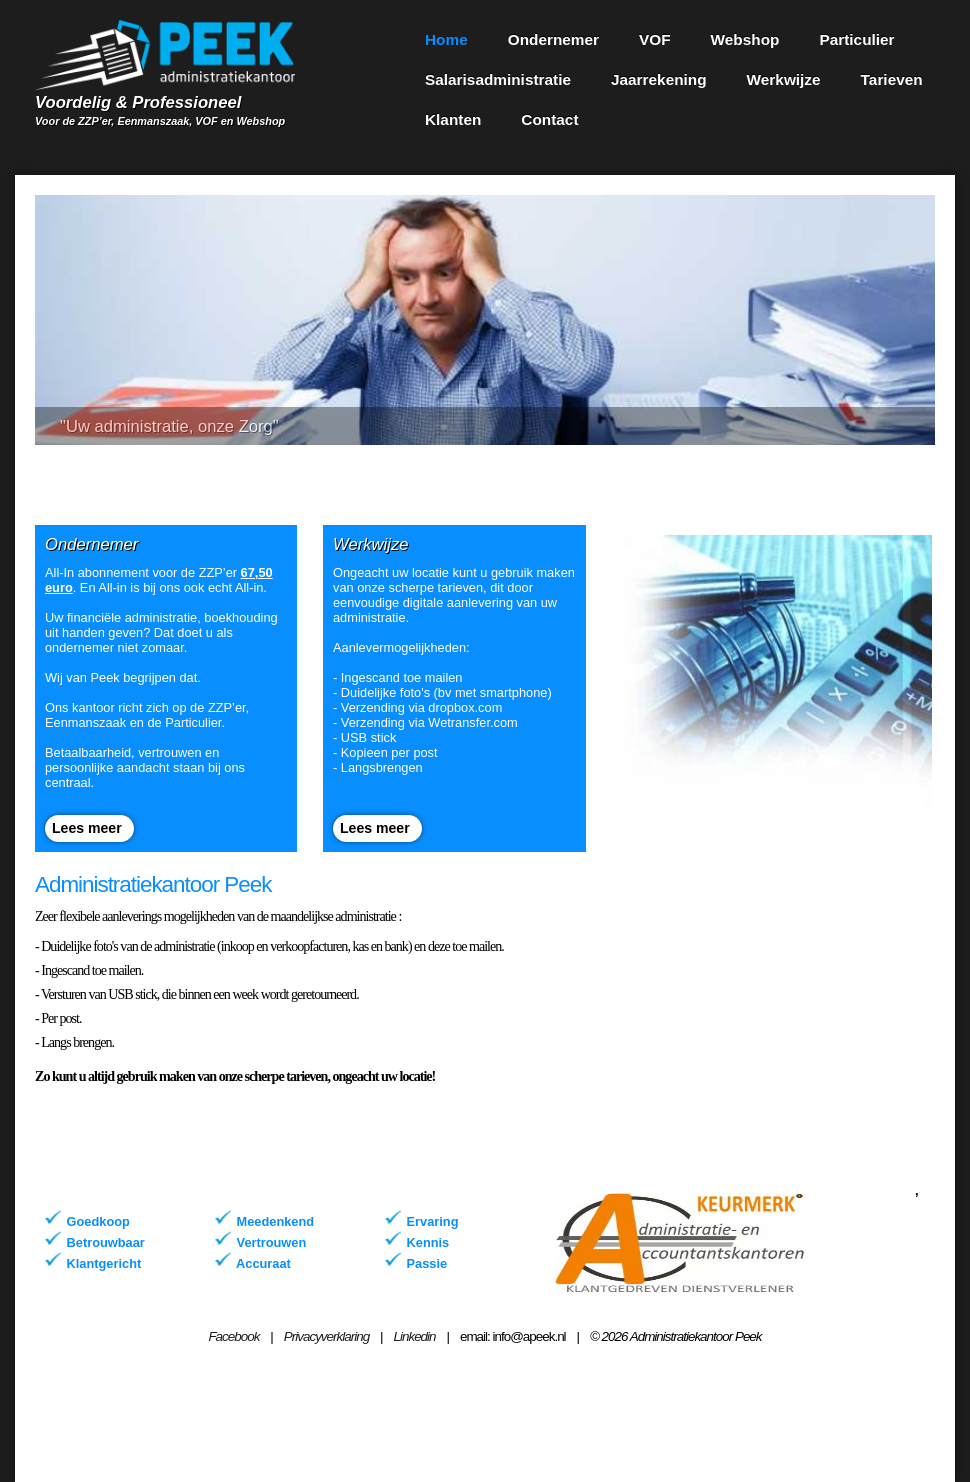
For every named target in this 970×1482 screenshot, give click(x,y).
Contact (549, 119)
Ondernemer (553, 39)
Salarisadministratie (498, 79)
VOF (655, 39)
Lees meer (87, 828)
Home (446, 39)
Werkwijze (784, 79)
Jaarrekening (659, 79)
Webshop (745, 39)
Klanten (453, 119)
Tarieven (892, 79)
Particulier (856, 39)
